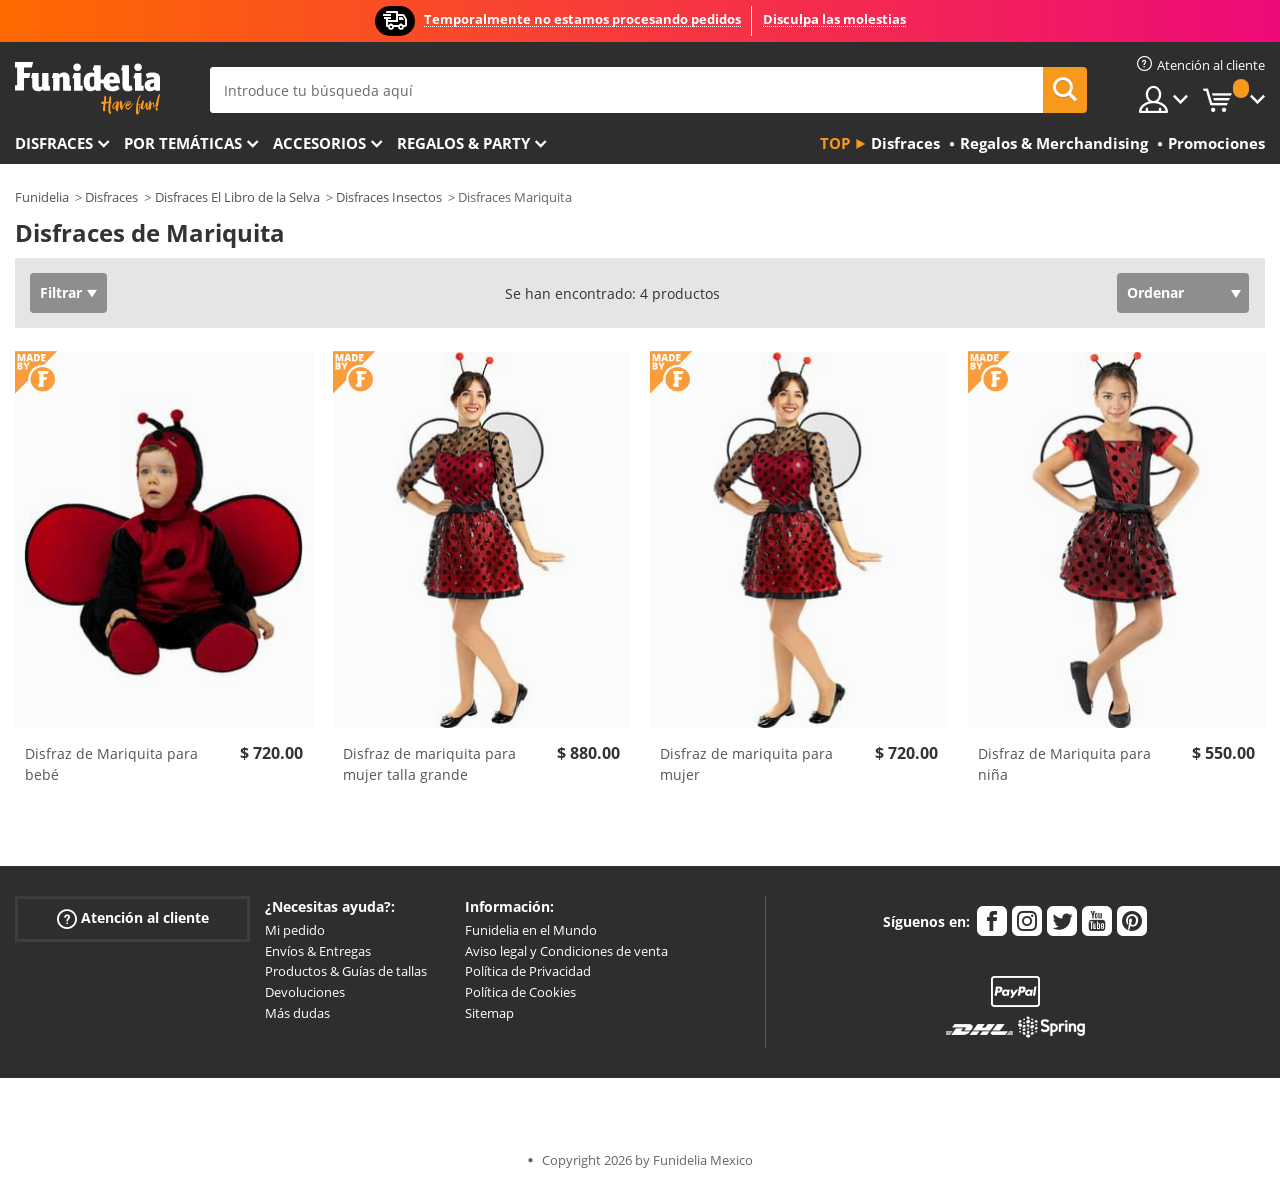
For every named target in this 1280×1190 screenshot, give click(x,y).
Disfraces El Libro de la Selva (237, 197)
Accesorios (319, 143)
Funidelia (42, 197)
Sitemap (489, 1013)
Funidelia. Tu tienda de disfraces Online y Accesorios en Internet (87, 88)
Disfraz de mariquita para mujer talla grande (429, 764)
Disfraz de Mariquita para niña (1064, 764)
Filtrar (61, 292)
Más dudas (297, 1013)
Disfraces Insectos (389, 197)
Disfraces (54, 143)
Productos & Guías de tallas (346, 971)
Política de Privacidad (528, 971)
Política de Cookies (520, 992)
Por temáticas (183, 143)
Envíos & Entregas (318, 951)
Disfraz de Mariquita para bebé (111, 764)
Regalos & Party (463, 143)
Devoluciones (305, 992)
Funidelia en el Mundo (531, 930)
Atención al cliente (133, 918)
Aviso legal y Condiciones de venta (566, 951)
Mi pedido (295, 930)
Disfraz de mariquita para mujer (746, 764)
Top (835, 143)
